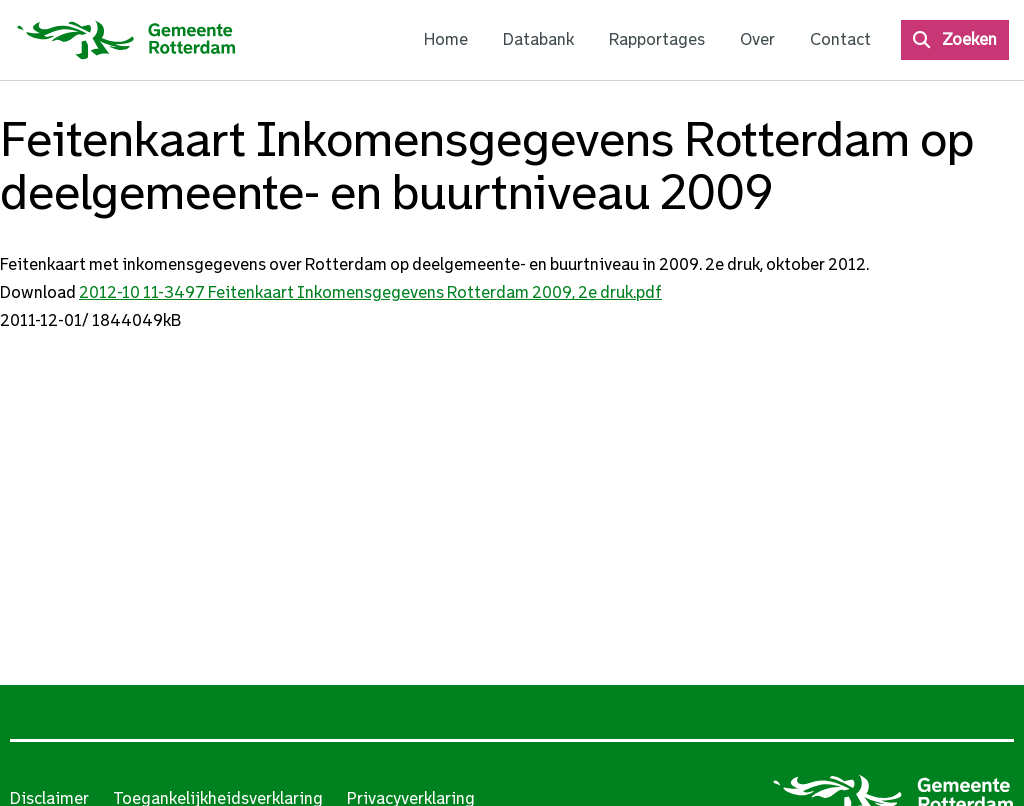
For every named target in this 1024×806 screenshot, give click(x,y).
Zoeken (969, 39)
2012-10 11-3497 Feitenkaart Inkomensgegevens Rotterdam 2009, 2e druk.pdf (370, 292)
